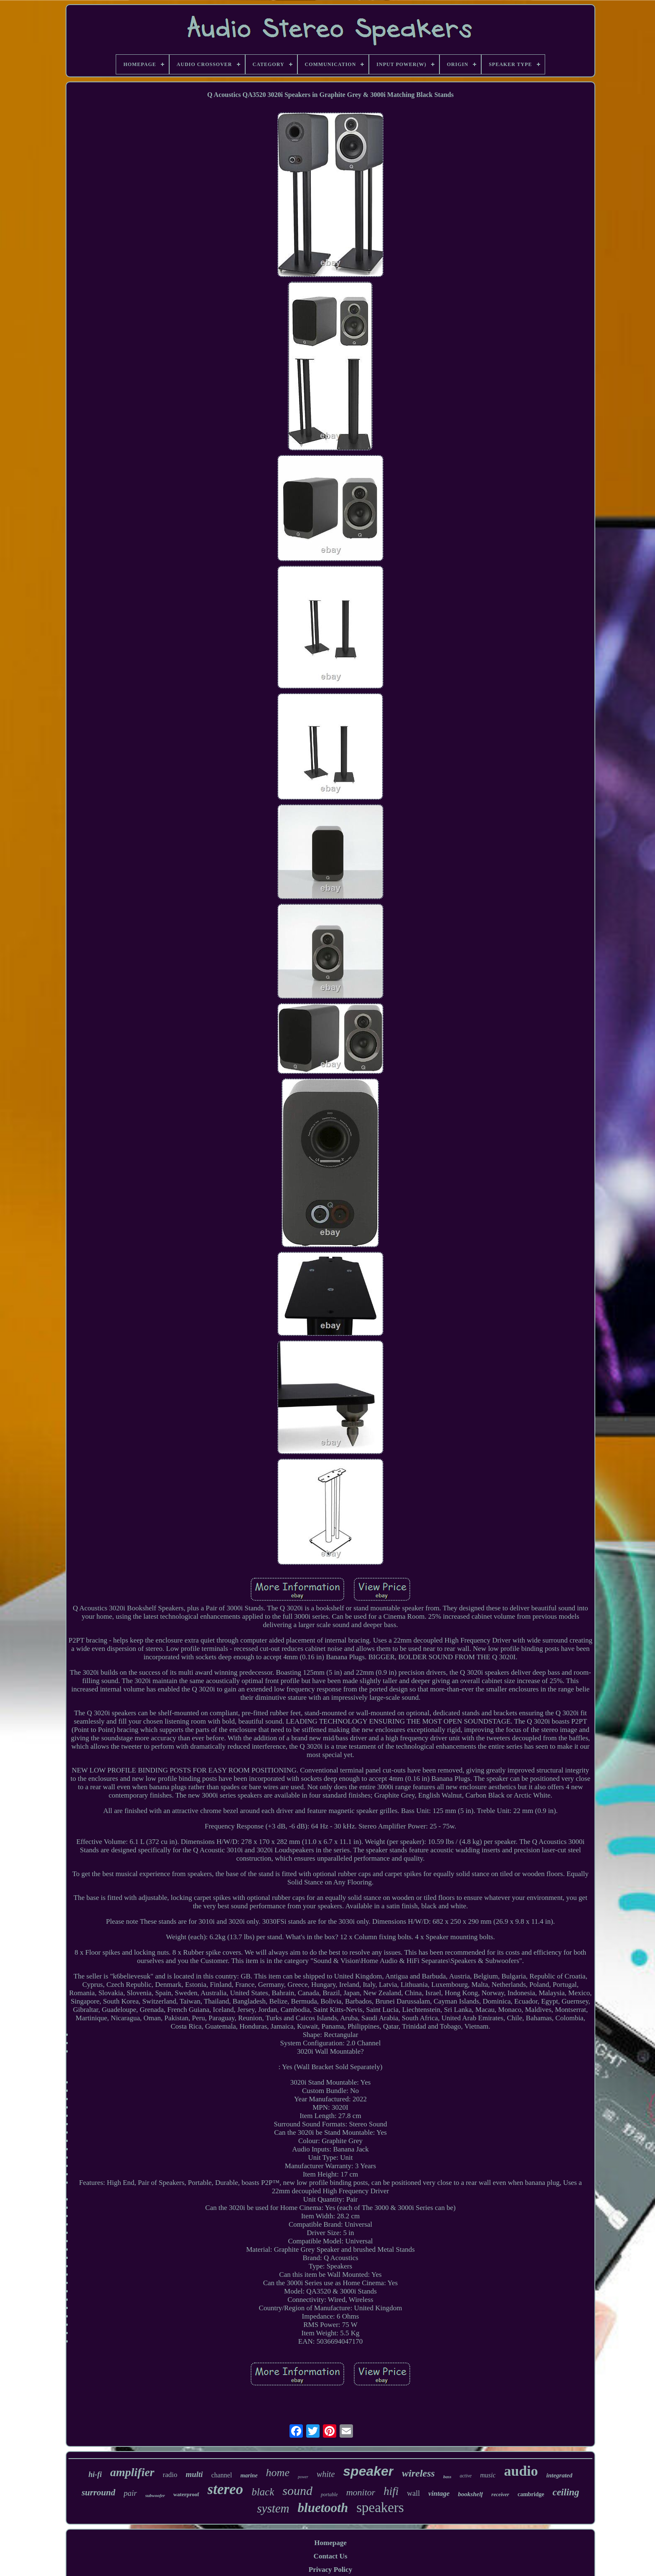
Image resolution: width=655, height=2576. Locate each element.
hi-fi (95, 2474)
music (487, 2475)
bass (447, 2476)
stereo (226, 2489)
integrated (559, 2475)
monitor (361, 2492)
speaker (368, 2471)
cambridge (531, 2494)
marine (248, 2475)
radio (170, 2475)
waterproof (186, 2494)
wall (413, 2493)
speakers (380, 2507)
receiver (500, 2494)
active (466, 2476)
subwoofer (155, 2495)
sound (297, 2490)
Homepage (330, 2543)
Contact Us (331, 2556)
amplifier (132, 2472)
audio (521, 2471)
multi (194, 2474)
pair (130, 2493)
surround (98, 2492)
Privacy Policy (330, 2569)
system (273, 2508)
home (277, 2473)
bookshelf (470, 2494)
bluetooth (323, 2507)
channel (221, 2475)
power (303, 2476)
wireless (418, 2473)
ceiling (566, 2492)
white (326, 2474)
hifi (391, 2491)
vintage (438, 2493)
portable (329, 2494)
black (262, 2491)
